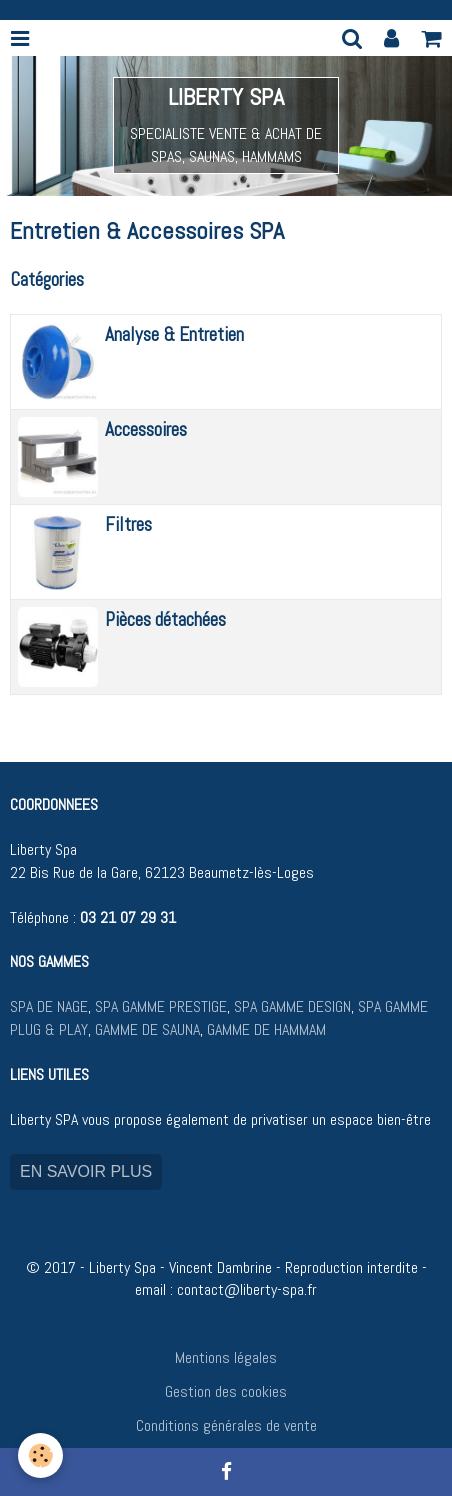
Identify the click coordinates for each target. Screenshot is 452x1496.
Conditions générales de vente (226, 1425)
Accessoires (146, 429)
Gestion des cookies (226, 1391)
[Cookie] (40, 1455)
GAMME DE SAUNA (145, 1029)
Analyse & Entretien (174, 334)
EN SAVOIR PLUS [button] (86, 1171)
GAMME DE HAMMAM (266, 1029)
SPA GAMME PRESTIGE (161, 1006)
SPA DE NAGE (49, 1006)
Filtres (128, 524)
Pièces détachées (165, 619)
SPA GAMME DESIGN (292, 1006)
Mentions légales (226, 1357)
